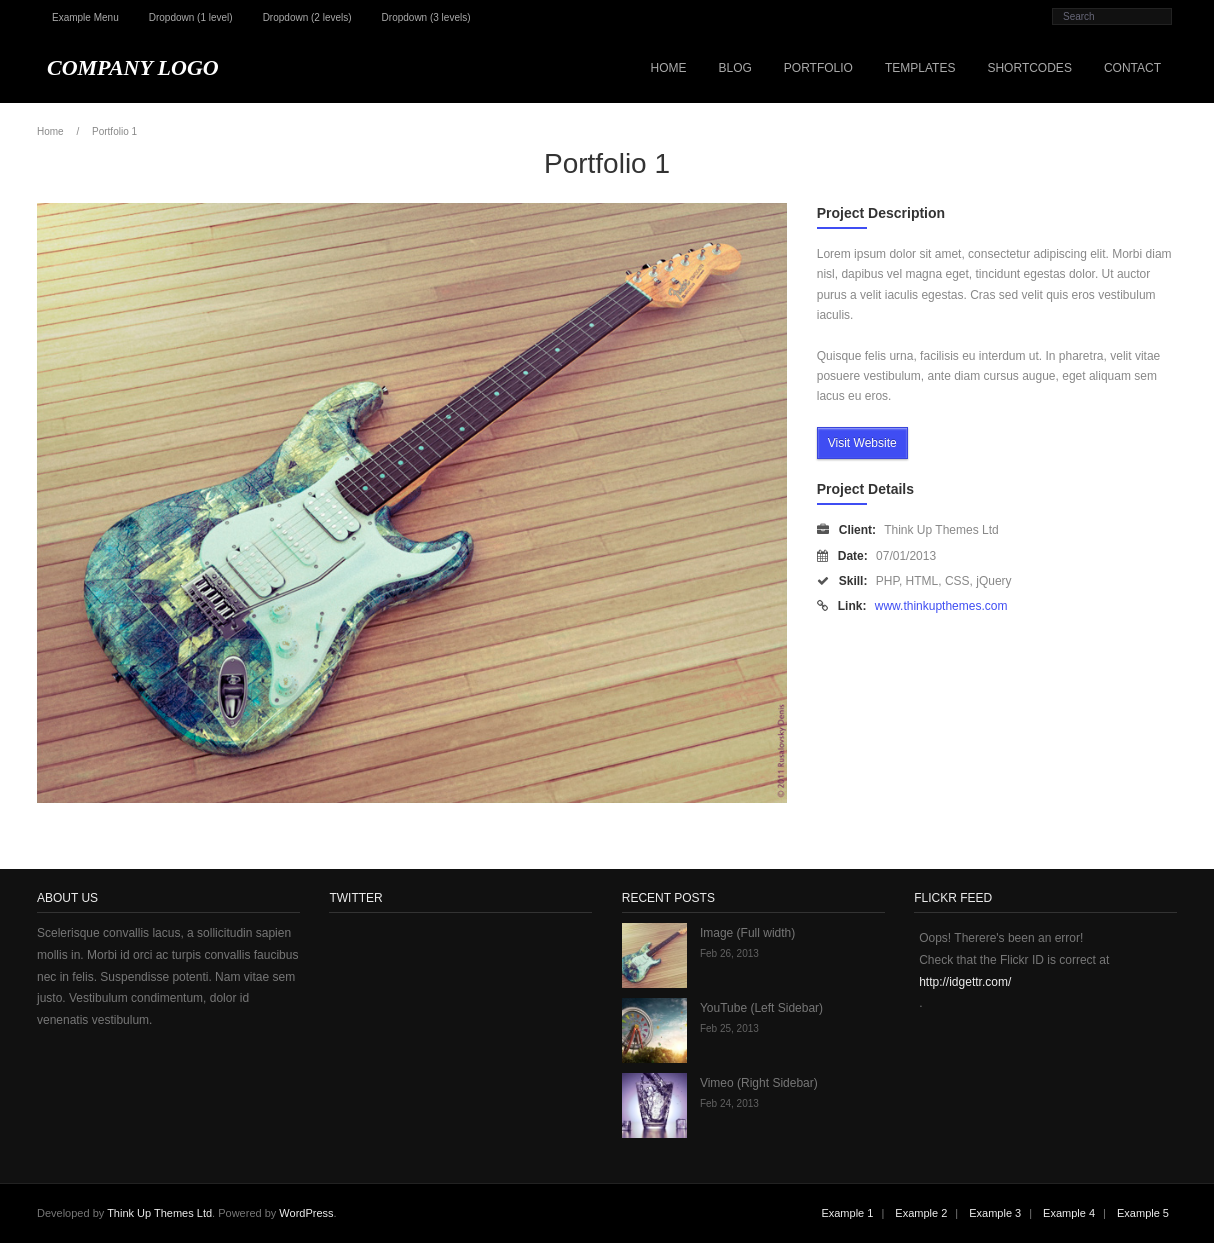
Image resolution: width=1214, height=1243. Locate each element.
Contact (1132, 68)
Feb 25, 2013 (729, 1028)
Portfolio (818, 68)
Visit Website (862, 443)
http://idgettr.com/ (965, 982)
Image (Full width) (747, 933)
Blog (734, 68)
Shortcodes (1029, 68)
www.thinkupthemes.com (941, 606)
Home (668, 68)
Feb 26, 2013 (729, 953)
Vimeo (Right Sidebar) (759, 1083)
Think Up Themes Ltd (159, 1213)
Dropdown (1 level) (191, 17)
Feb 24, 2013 (729, 1103)
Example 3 (995, 1213)
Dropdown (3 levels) (426, 17)
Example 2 (921, 1213)
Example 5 (1143, 1213)
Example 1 (847, 1213)
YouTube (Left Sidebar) (761, 1008)
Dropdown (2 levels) (307, 17)
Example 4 (1069, 1213)
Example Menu (85, 17)
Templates (920, 68)
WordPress (306, 1213)
